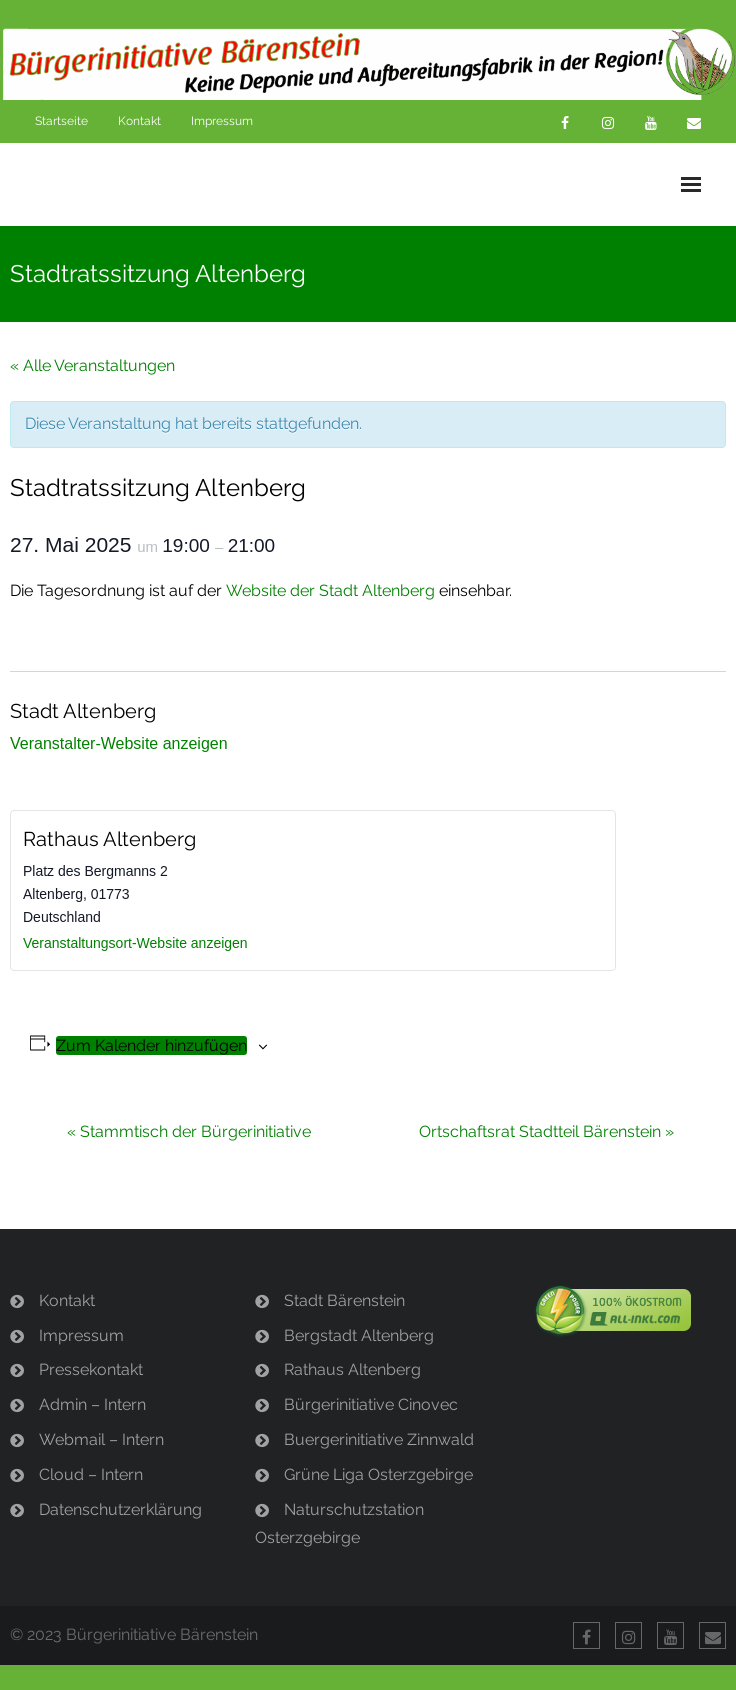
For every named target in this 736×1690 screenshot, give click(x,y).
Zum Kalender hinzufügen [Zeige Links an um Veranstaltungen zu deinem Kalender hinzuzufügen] (151, 1045)
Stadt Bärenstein (344, 1300)
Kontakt (139, 121)
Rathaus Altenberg (352, 1369)
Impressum (222, 121)
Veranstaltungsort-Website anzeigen (135, 943)
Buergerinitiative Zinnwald (379, 1439)
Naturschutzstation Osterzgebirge (339, 1524)
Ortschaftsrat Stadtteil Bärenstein (546, 1131)
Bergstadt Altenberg (359, 1335)
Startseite (61, 121)
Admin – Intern (92, 1404)
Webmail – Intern (101, 1439)
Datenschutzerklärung (120, 1509)
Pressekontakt (91, 1369)
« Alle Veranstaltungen (92, 365)
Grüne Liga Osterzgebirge (378, 1474)
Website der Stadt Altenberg (330, 590)
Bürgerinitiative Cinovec (371, 1404)
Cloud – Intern (91, 1474)
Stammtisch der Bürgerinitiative (189, 1131)
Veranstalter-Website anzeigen (119, 743)
